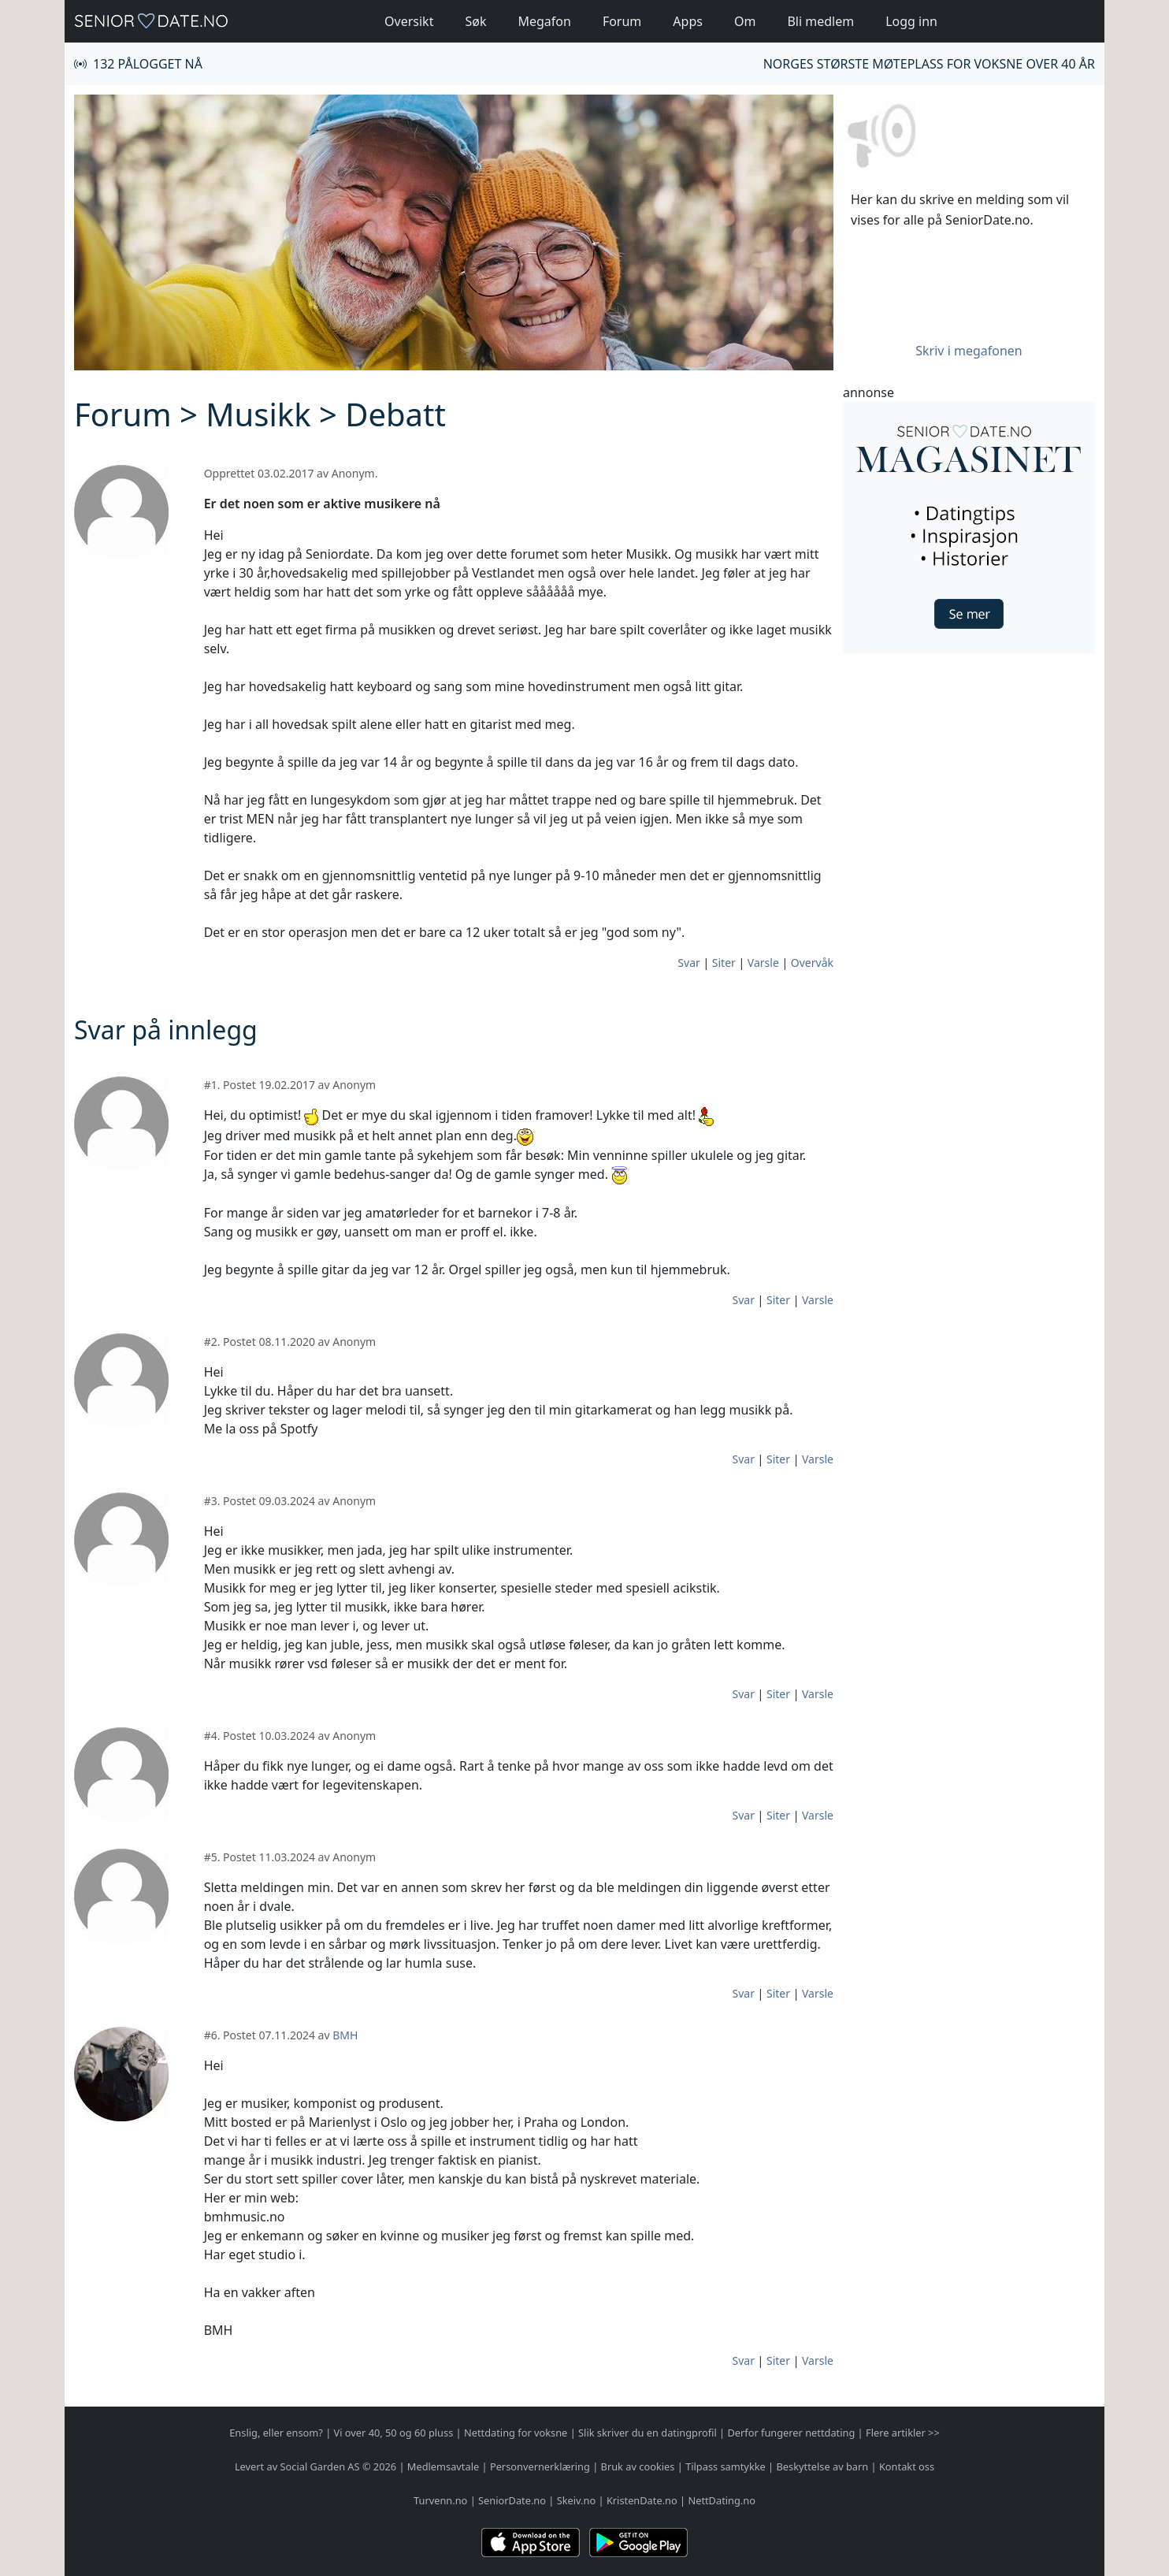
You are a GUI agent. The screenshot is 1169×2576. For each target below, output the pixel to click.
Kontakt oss (906, 2466)
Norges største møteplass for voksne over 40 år (929, 63)
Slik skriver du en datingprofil (647, 2432)
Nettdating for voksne (515, 2432)
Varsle (763, 962)
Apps (688, 21)
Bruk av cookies (638, 2466)
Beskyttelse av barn (823, 2466)
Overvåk (812, 962)
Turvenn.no (440, 2500)
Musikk (258, 414)
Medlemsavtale (443, 2466)
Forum (622, 21)
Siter (724, 962)
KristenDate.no (642, 2500)
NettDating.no (721, 2500)
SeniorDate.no (512, 2500)
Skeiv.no (576, 2500)
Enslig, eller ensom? (276, 2432)
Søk (475, 21)
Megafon (544, 21)
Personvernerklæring (540, 2466)
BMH (345, 2035)
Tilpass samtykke (725, 2466)
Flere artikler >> (903, 2432)
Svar (688, 962)
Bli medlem (820, 21)
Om (744, 21)
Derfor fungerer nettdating (791, 2432)
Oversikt (408, 21)
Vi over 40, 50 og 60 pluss (394, 2432)
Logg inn (911, 21)
